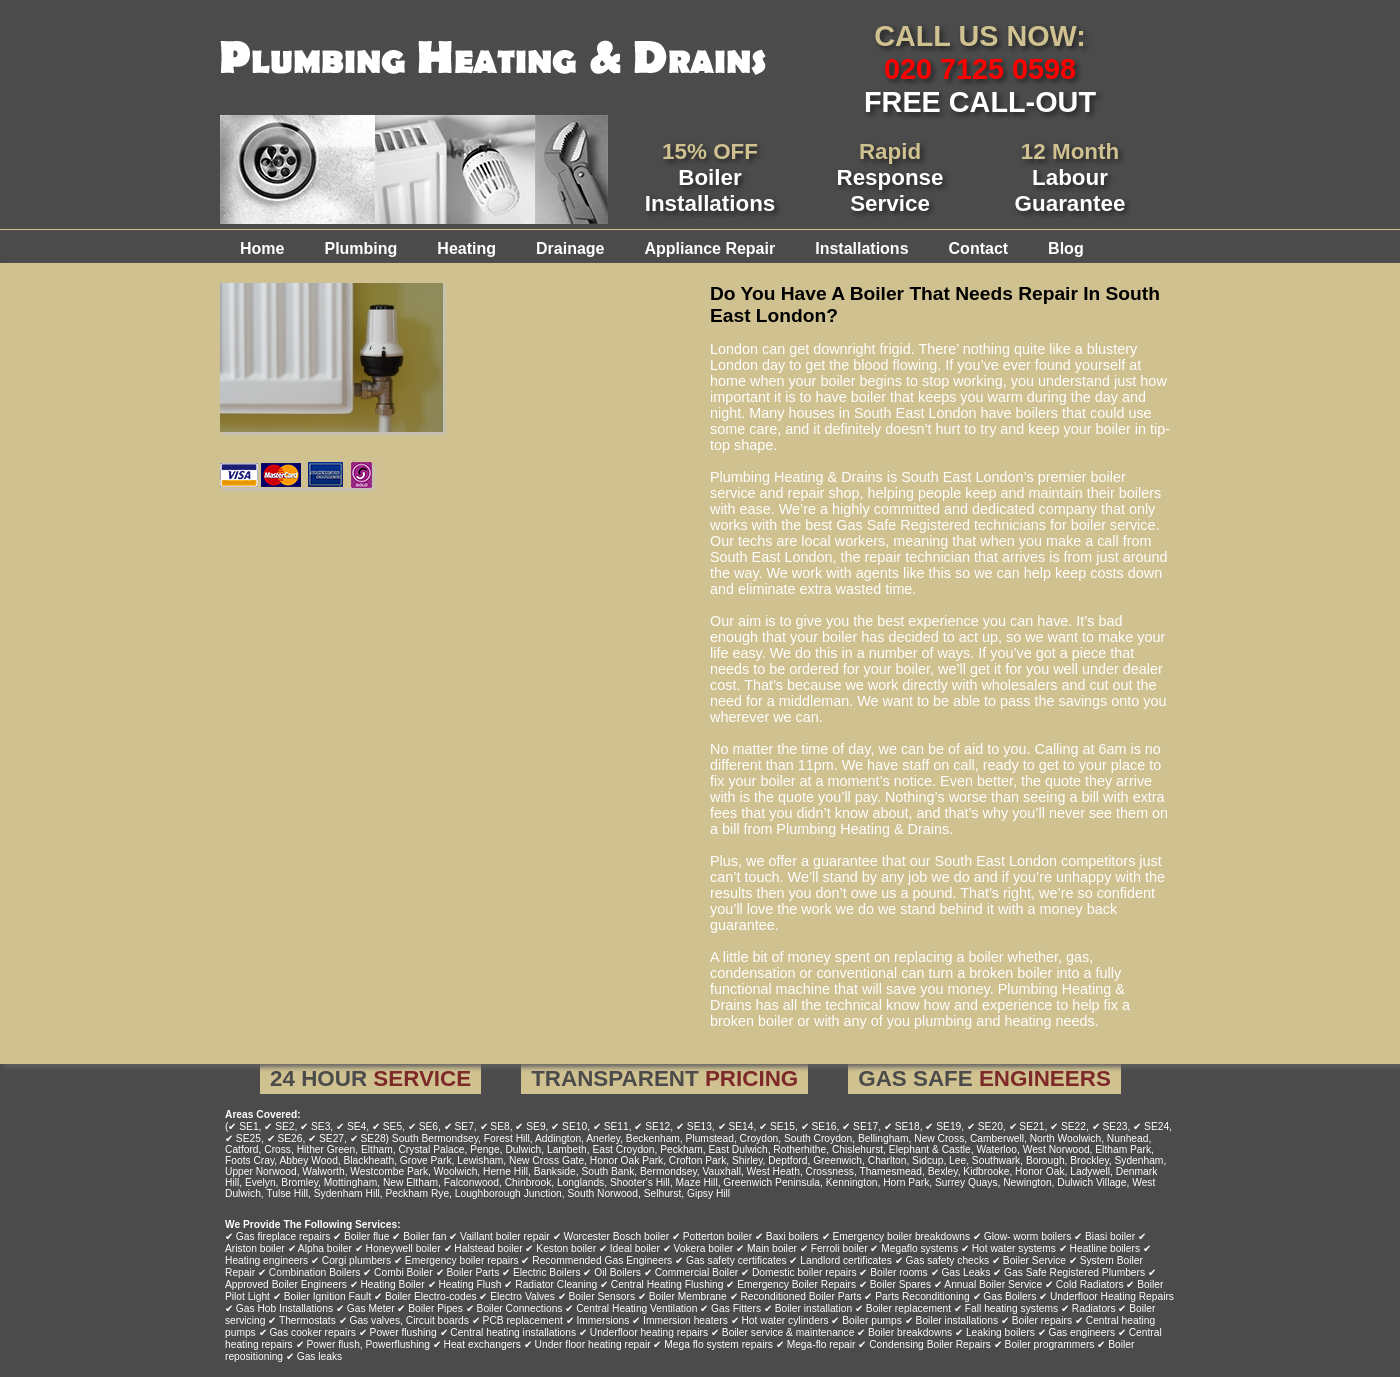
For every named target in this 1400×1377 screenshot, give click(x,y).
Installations (861, 248)
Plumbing (360, 248)
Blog (1066, 248)
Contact (979, 248)
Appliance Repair (709, 248)
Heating (466, 248)
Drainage (570, 248)
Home (262, 248)
